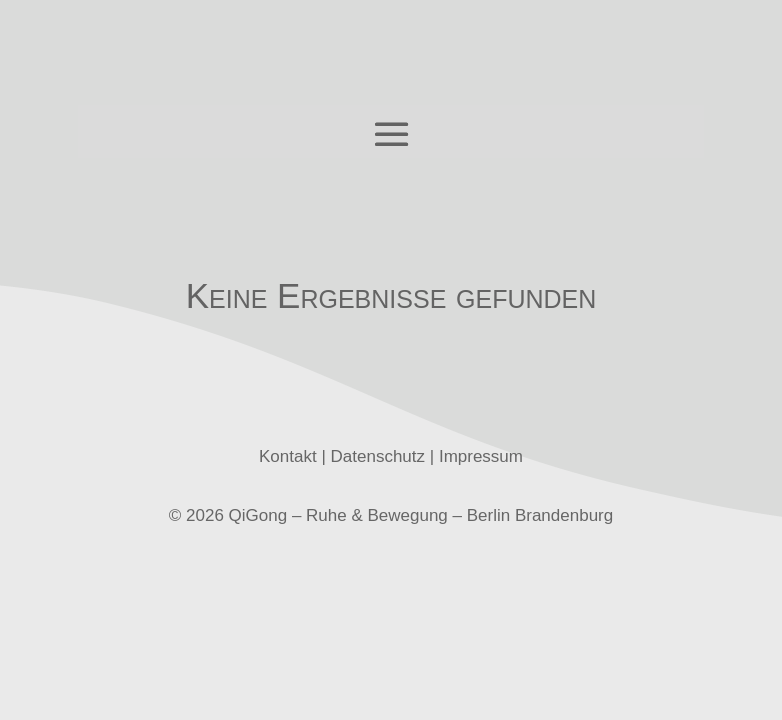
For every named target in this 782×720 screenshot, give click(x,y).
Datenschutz (378, 456)
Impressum (481, 456)
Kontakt (288, 456)
